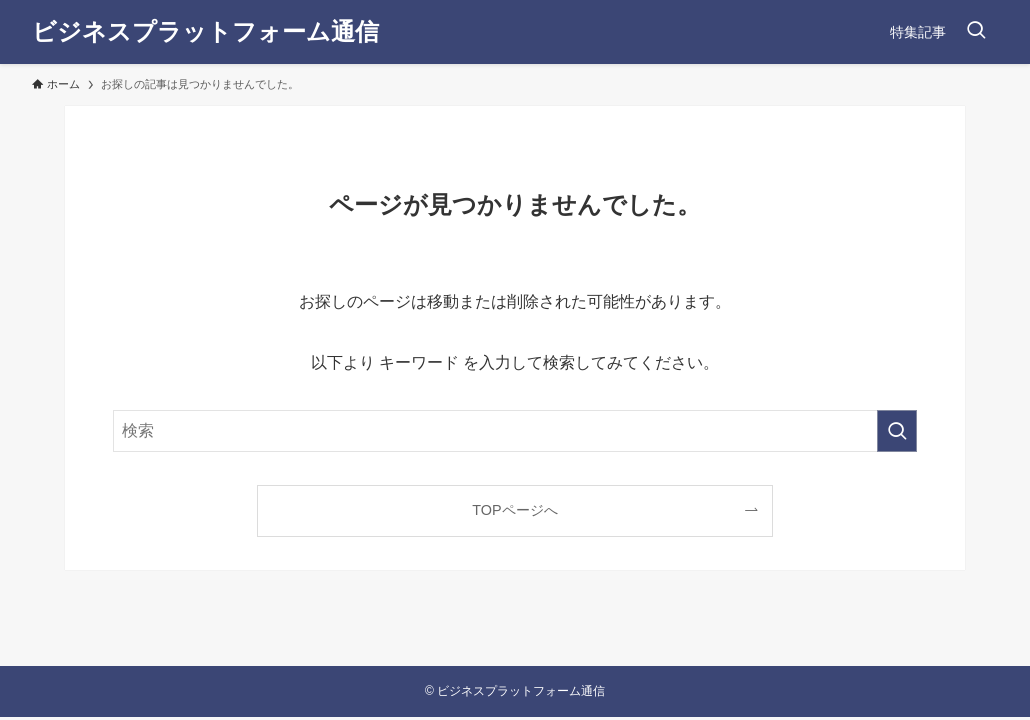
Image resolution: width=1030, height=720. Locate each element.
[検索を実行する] (897, 431)
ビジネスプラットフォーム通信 (205, 32)
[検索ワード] (515, 431)
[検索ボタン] (976, 32)
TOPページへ (514, 510)
